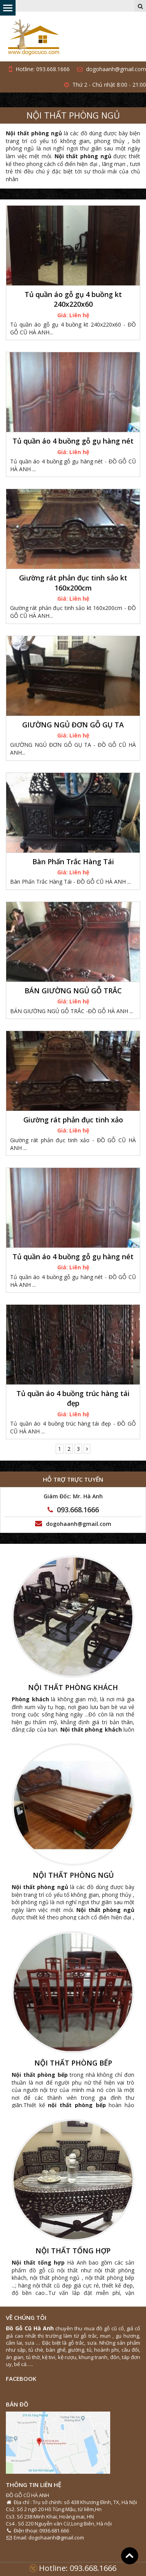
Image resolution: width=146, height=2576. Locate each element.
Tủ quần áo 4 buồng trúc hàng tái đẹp (73, 1398)
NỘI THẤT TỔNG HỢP (73, 2251)
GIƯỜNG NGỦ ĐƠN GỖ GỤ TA (73, 724)
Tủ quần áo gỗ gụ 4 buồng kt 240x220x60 (73, 299)
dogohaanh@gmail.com (111, 69)
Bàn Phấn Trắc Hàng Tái (73, 861)
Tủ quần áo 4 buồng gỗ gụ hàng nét (73, 441)
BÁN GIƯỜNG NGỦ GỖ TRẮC (73, 990)
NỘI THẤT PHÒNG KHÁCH (73, 1688)
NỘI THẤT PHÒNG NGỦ (73, 115)
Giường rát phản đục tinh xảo (73, 1119)
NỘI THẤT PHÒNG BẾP (73, 2063)
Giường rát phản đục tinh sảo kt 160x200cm (73, 582)
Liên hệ (79, 315)
